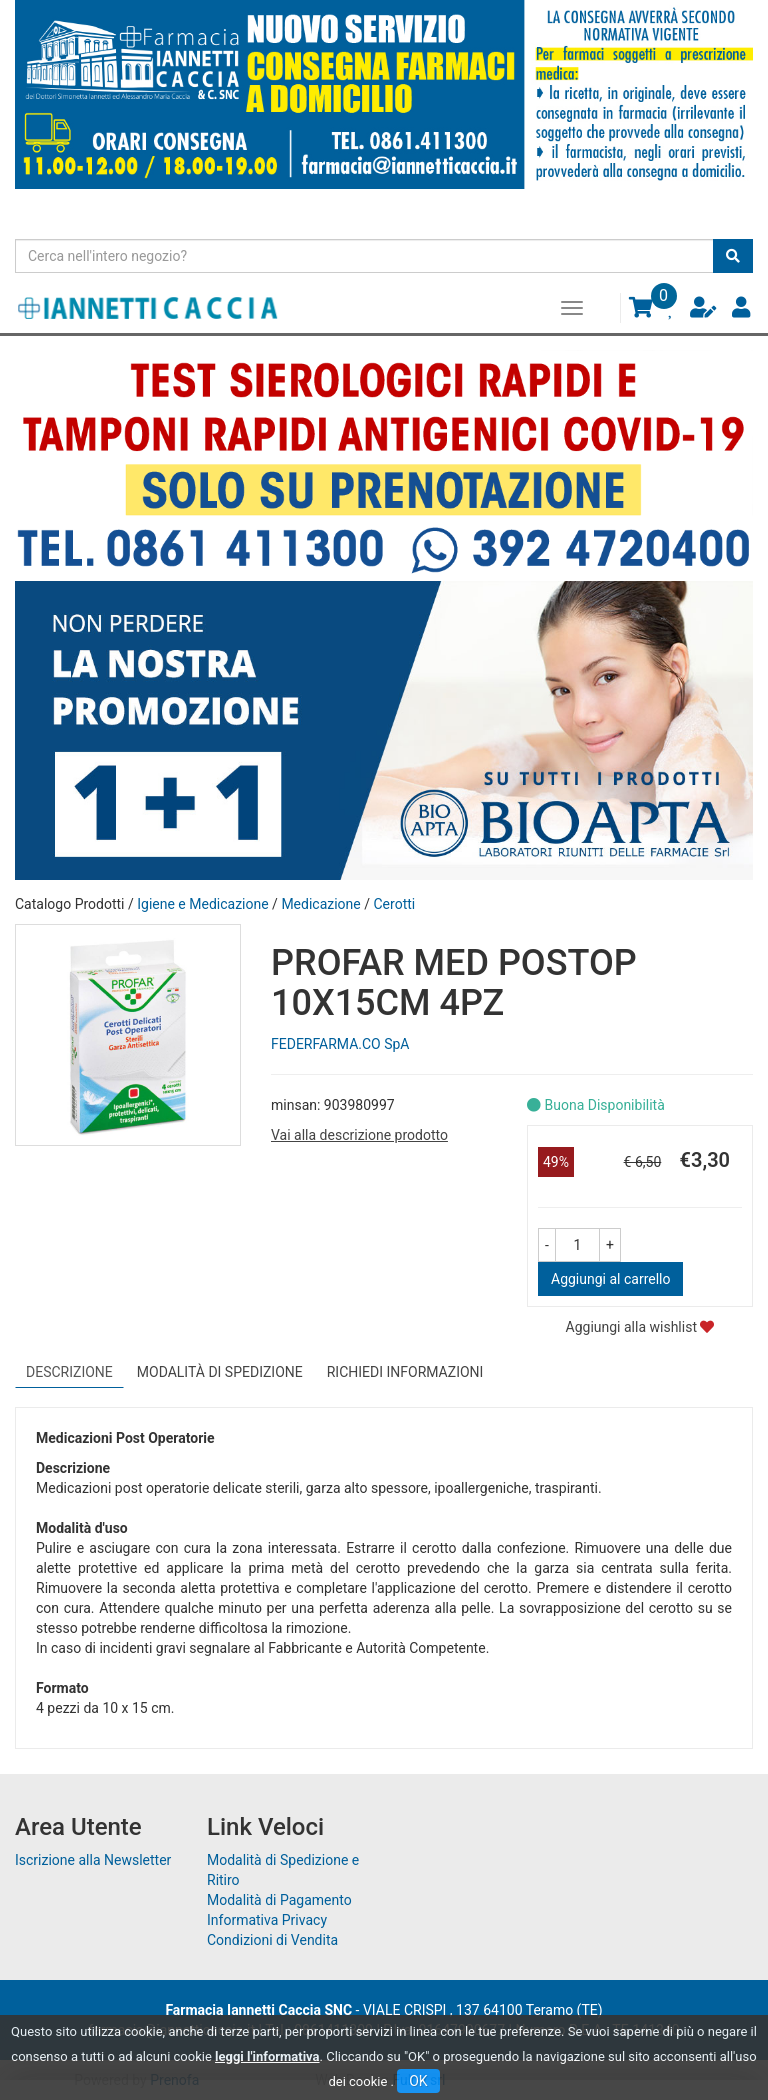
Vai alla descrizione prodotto (359, 1135)
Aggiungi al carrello (610, 1279)
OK (418, 2081)
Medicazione (320, 904)
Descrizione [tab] (69, 1372)
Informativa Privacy (267, 1920)
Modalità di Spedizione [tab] (220, 1372)
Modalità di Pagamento (279, 1900)
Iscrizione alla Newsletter (93, 1860)
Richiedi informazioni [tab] (405, 1372)
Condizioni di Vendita (272, 1940)
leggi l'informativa (267, 2056)
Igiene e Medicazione (202, 904)
